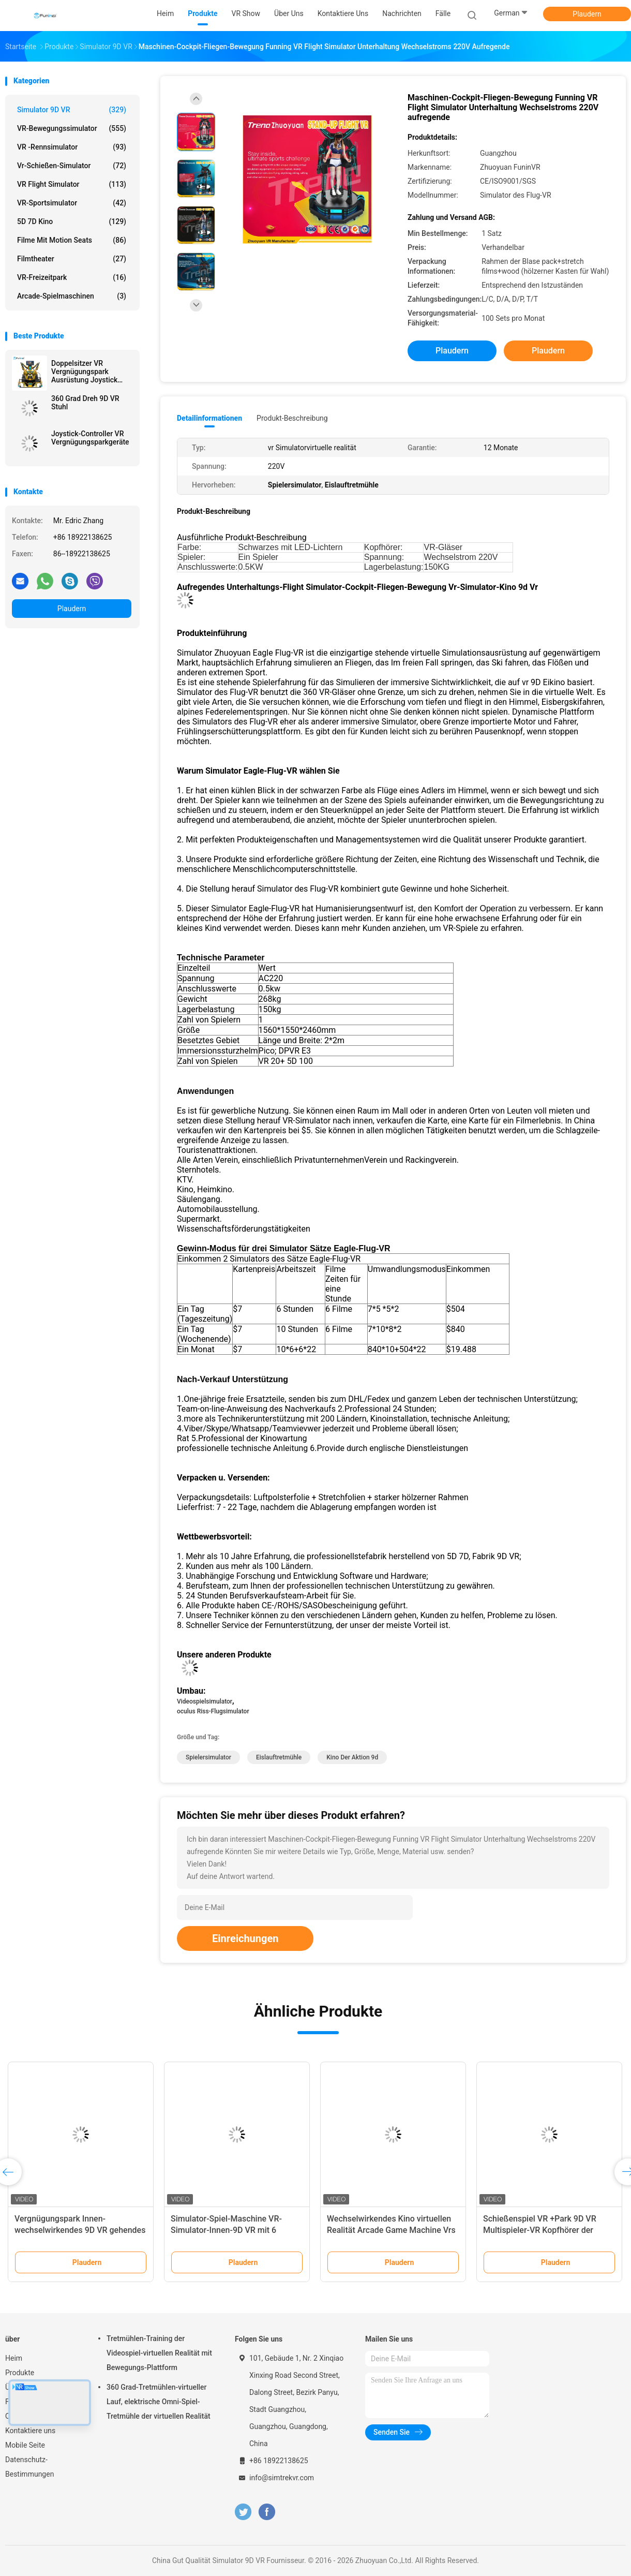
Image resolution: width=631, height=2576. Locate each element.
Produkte (19, 2372)
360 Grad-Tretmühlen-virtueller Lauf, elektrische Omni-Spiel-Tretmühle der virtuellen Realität (159, 2401)
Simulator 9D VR (71, 110)
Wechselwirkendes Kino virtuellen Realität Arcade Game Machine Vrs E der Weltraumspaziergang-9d (391, 2230)
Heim (13, 2358)
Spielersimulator (208, 1757)
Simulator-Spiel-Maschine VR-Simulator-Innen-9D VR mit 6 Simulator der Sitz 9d (226, 2230)
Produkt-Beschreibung (292, 418)
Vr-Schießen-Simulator (71, 165)
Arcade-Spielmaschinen (71, 296)
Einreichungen (245, 1938)
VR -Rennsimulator (71, 147)
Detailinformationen (209, 418)
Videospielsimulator (204, 1701)
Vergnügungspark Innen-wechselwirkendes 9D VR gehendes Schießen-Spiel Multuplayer (79, 2230)
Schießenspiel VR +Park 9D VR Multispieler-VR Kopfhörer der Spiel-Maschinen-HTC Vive (539, 2230)
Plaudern (587, 14)
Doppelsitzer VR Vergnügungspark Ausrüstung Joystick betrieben (84, 371)
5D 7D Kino (71, 221)
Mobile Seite (25, 2445)
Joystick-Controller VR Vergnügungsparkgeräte (90, 438)
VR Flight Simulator (71, 184)
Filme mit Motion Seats (71, 240)
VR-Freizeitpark (71, 277)
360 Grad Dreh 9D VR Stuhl (85, 402)
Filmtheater (71, 259)
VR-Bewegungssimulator (71, 128)
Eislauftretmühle (279, 1757)
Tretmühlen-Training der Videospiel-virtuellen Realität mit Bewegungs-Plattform (159, 2353)
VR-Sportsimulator (71, 203)
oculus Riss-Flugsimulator (213, 1711)
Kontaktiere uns (30, 2430)
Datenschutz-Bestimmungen (29, 2466)
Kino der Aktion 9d (352, 1757)
